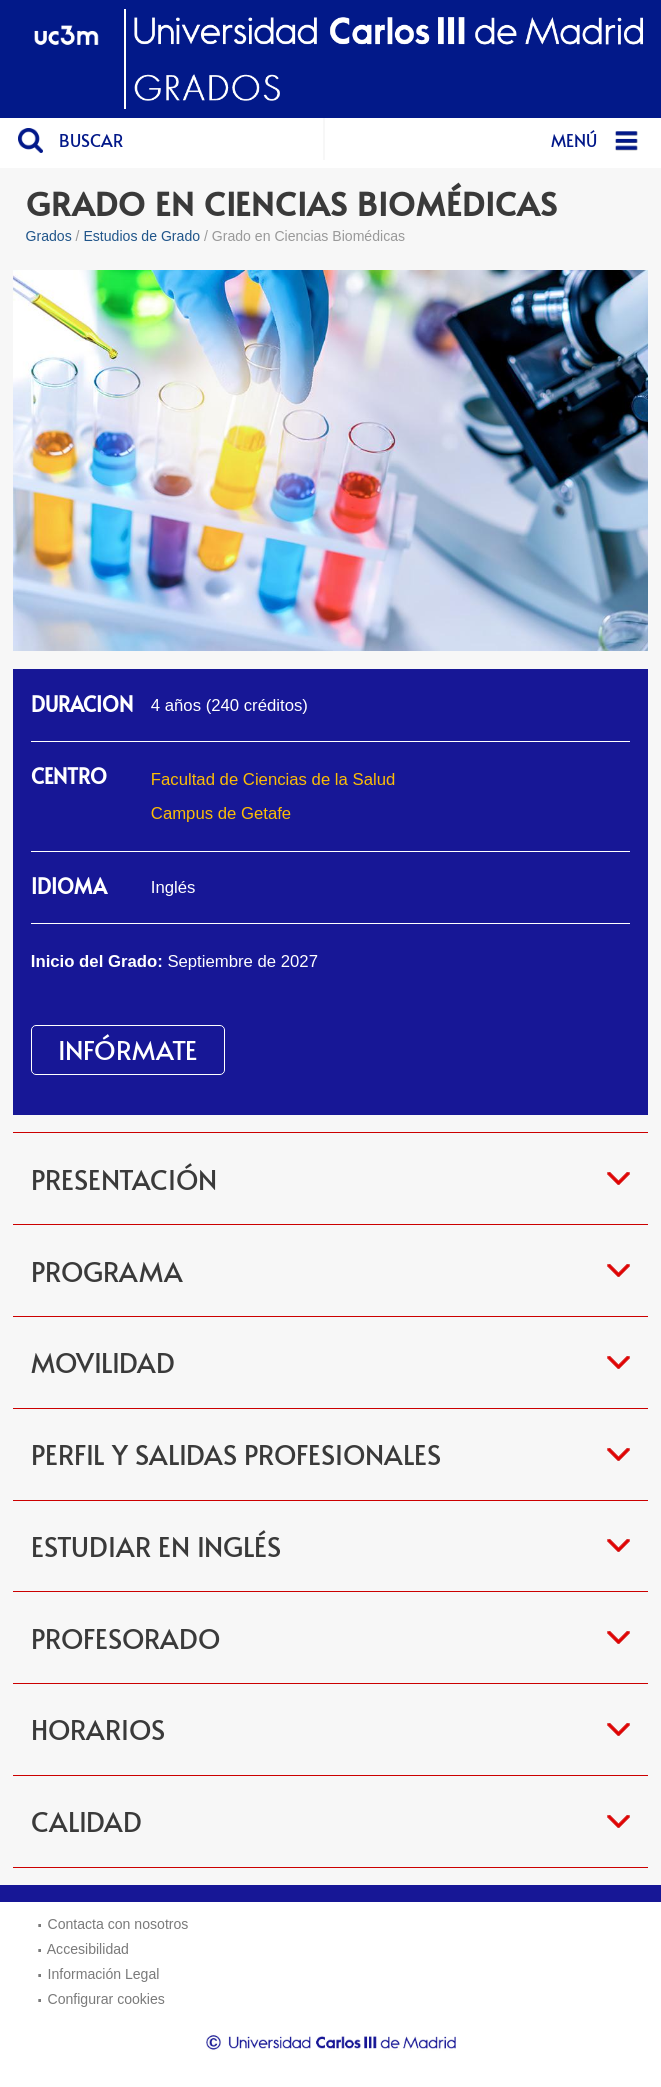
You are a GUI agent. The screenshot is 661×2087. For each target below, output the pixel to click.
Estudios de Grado (141, 236)
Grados (49, 236)
